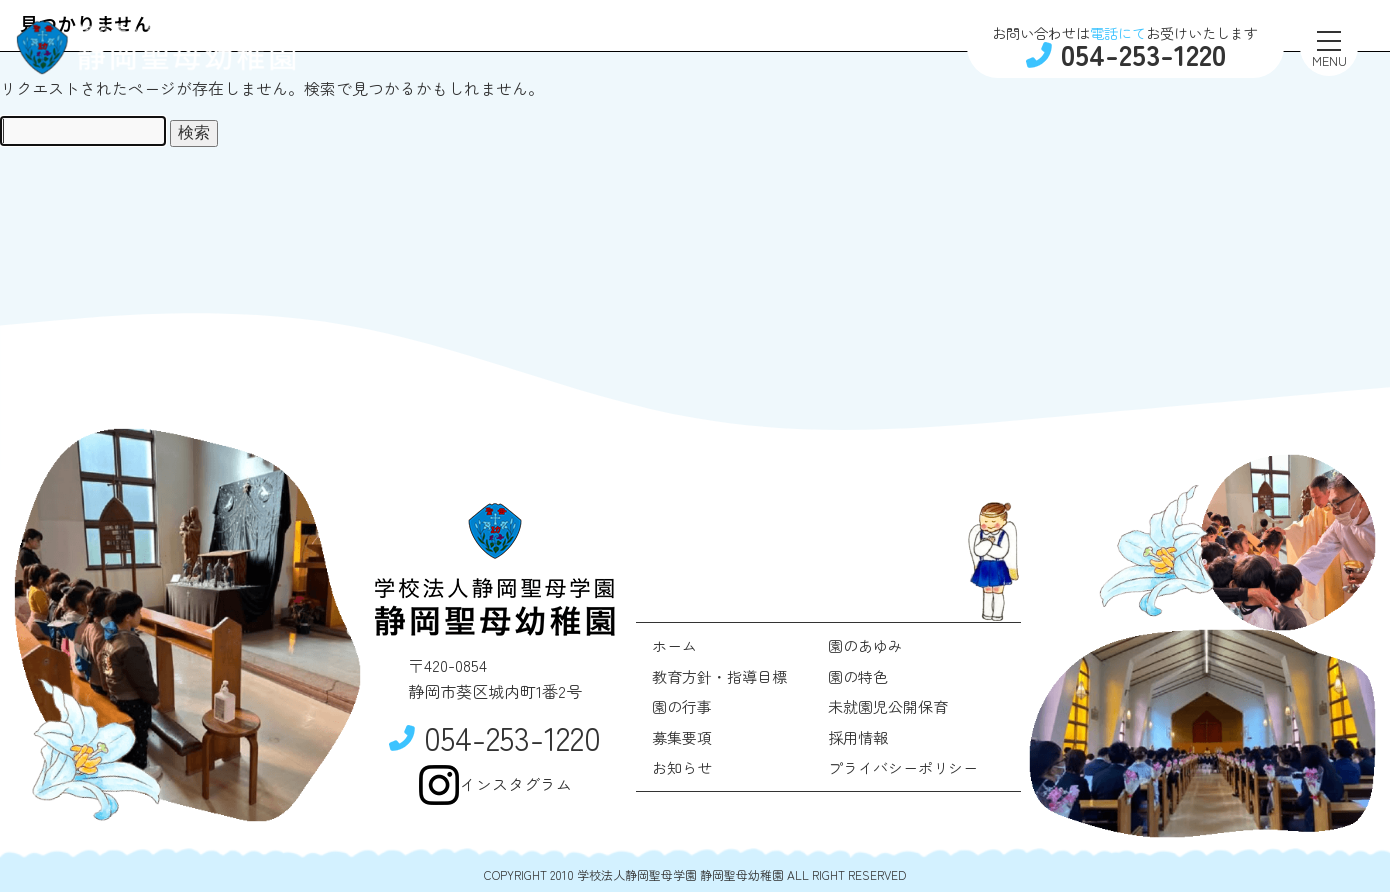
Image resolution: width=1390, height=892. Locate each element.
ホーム (674, 645)
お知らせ (682, 767)
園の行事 (682, 706)
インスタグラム (495, 785)
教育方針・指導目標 (719, 676)
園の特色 (858, 676)
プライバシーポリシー (903, 767)
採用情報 (858, 737)
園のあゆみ (865, 645)
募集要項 (682, 737)
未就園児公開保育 (888, 706)
